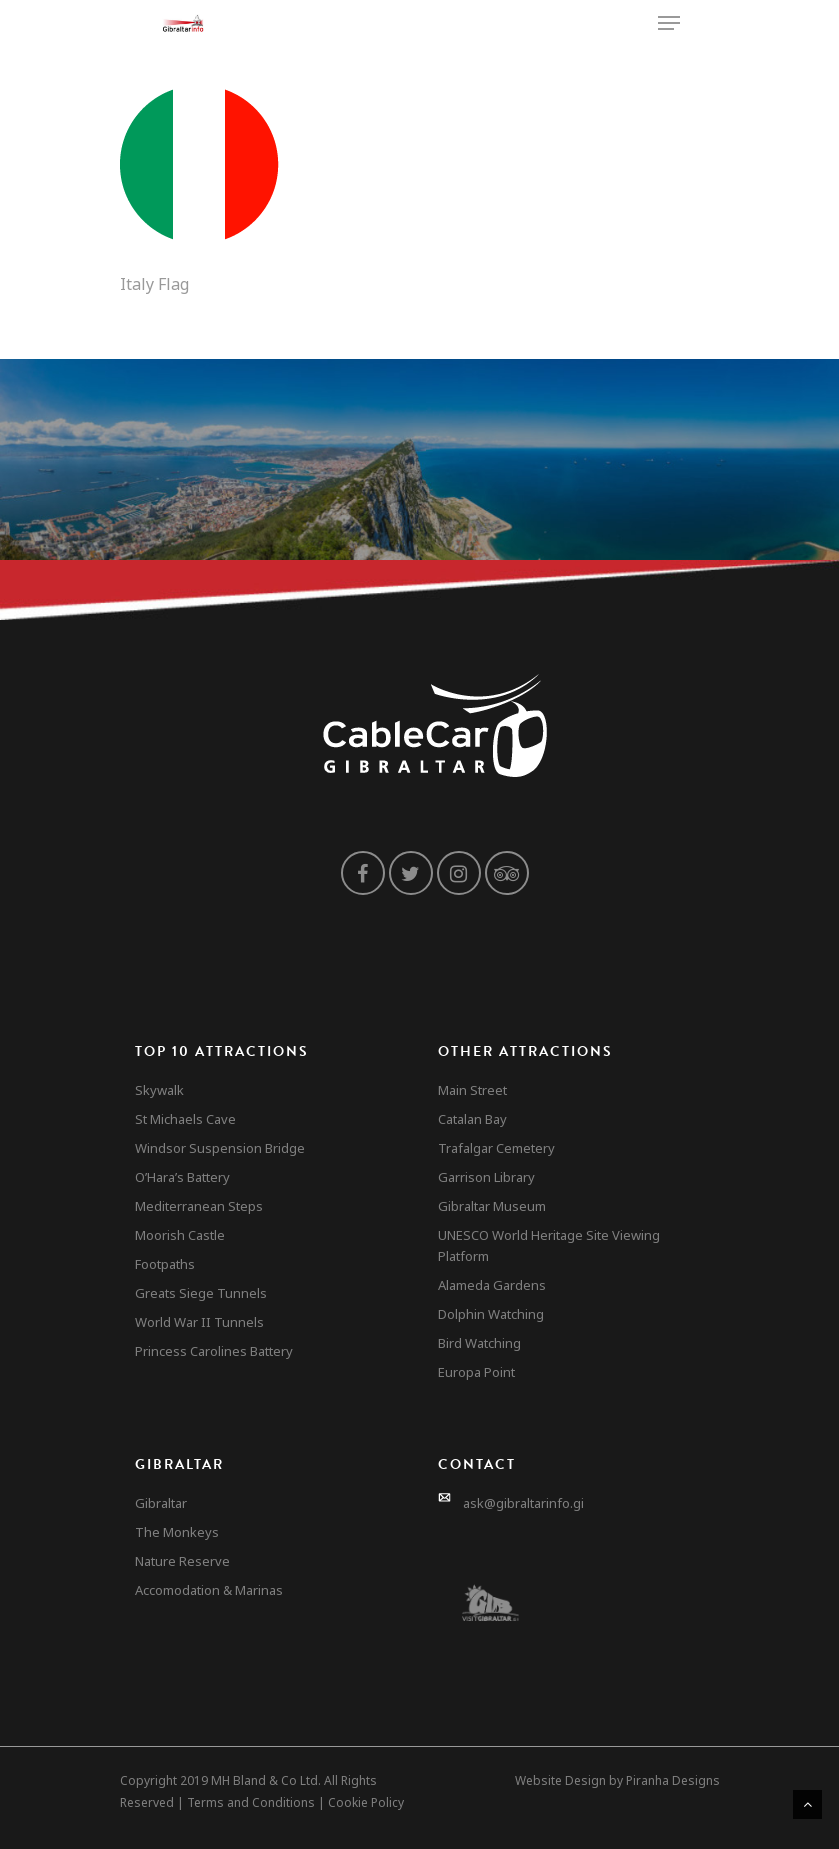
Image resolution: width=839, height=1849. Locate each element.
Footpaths (165, 1264)
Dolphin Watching (491, 1314)
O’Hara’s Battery (182, 1177)
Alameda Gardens (492, 1285)
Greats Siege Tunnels (201, 1293)
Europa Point (476, 1372)
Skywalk (159, 1090)
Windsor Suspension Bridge (220, 1148)
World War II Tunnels (199, 1322)
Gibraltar (161, 1503)
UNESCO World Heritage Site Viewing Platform (549, 1245)
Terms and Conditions (251, 1802)
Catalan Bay (472, 1119)
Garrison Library (486, 1177)
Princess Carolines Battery (214, 1351)
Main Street (472, 1090)
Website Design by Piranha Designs (617, 1780)
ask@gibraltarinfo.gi (523, 1503)
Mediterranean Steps (199, 1206)
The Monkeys (177, 1532)
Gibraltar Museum (492, 1206)
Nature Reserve (182, 1561)
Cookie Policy (366, 1802)
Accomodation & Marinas (209, 1590)
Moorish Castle (180, 1235)
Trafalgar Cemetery (496, 1148)
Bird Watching (479, 1343)
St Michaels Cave (185, 1119)
